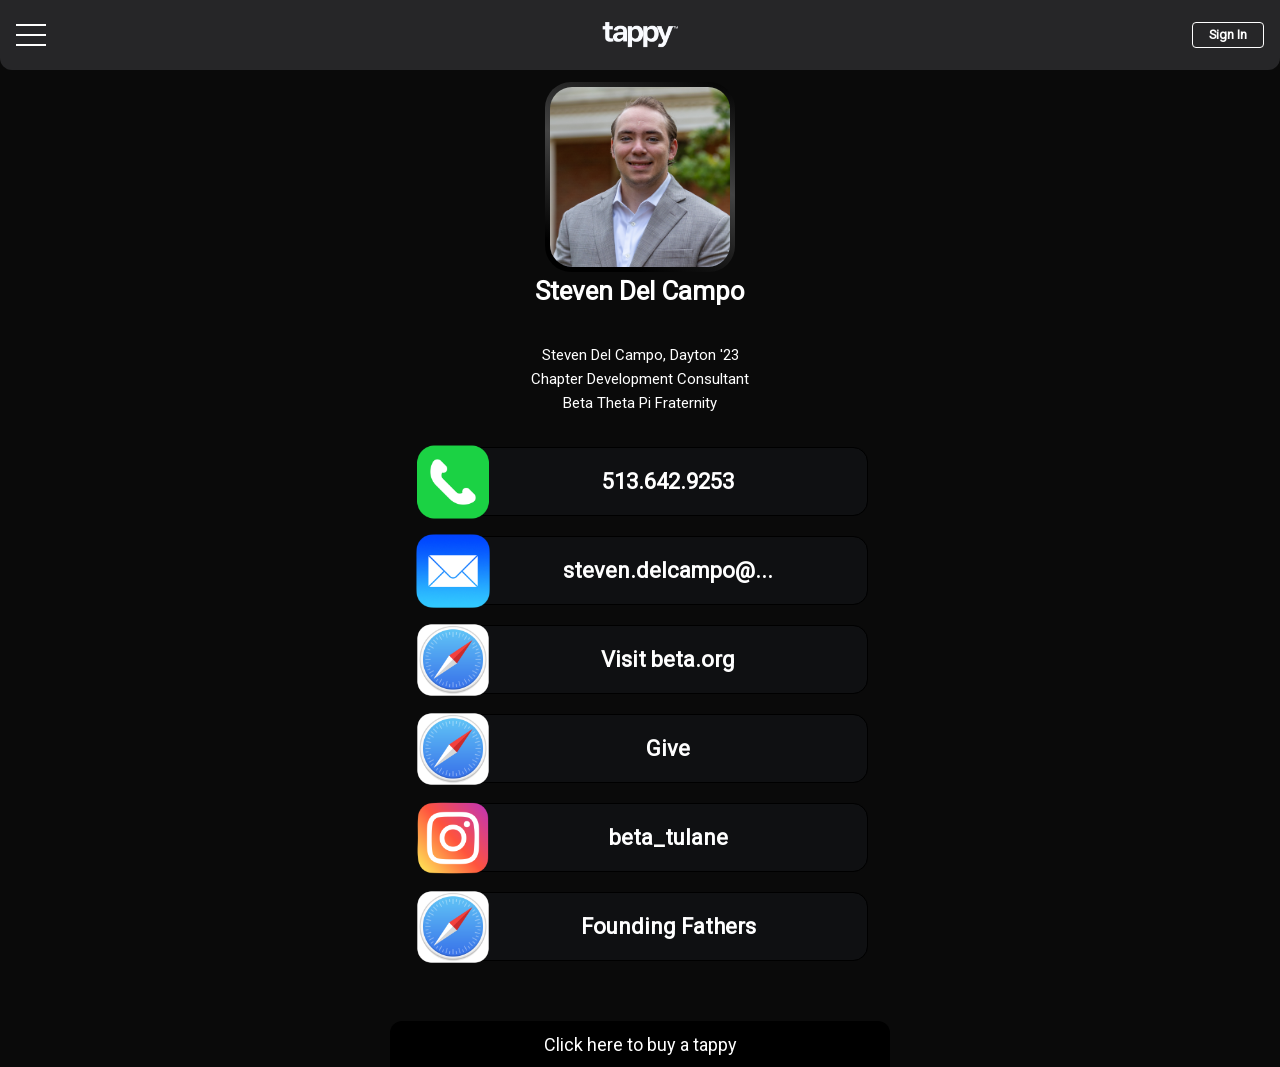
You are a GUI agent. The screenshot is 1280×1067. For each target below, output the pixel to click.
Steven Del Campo (640, 291)
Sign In (1228, 34)
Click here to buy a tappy (640, 1044)
